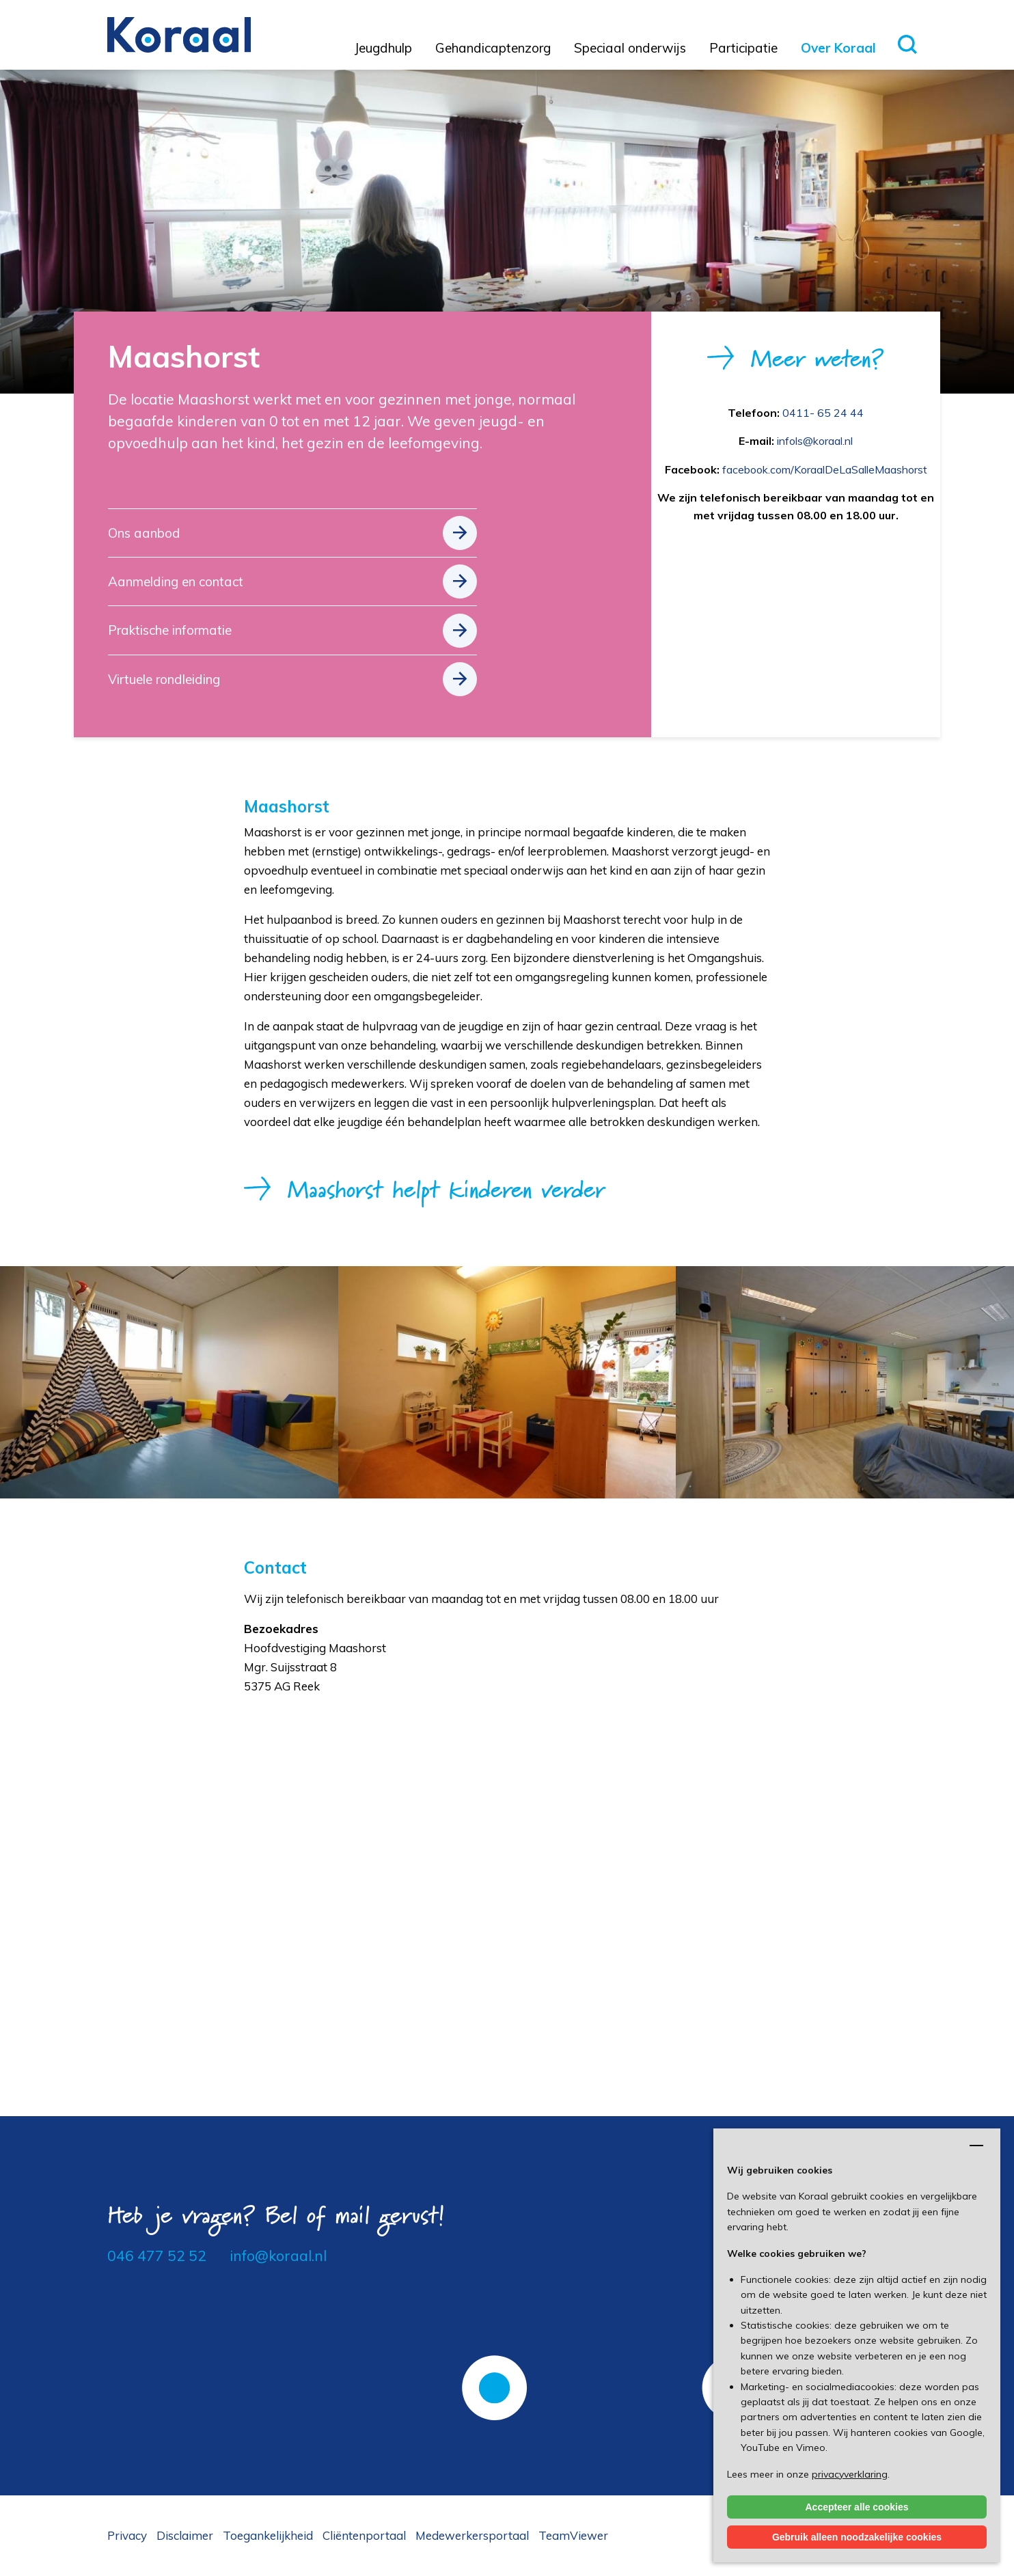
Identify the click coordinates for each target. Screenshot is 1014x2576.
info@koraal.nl (278, 2255)
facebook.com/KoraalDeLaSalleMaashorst (824, 469)
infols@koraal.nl (815, 441)
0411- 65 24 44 (823, 413)
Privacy (127, 2535)
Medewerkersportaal (472, 2535)
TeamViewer (573, 2535)
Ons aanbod (144, 533)
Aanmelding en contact (175, 581)
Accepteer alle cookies (857, 2507)
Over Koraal (838, 48)
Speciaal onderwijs (630, 48)
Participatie (743, 48)
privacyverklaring (850, 2474)
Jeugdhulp (383, 48)
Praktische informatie (170, 630)
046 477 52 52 (156, 2255)
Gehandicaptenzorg (493, 48)
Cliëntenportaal (364, 2535)
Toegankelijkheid (268, 2535)
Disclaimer (184, 2535)
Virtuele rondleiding (164, 679)
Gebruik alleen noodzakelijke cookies (857, 2537)
